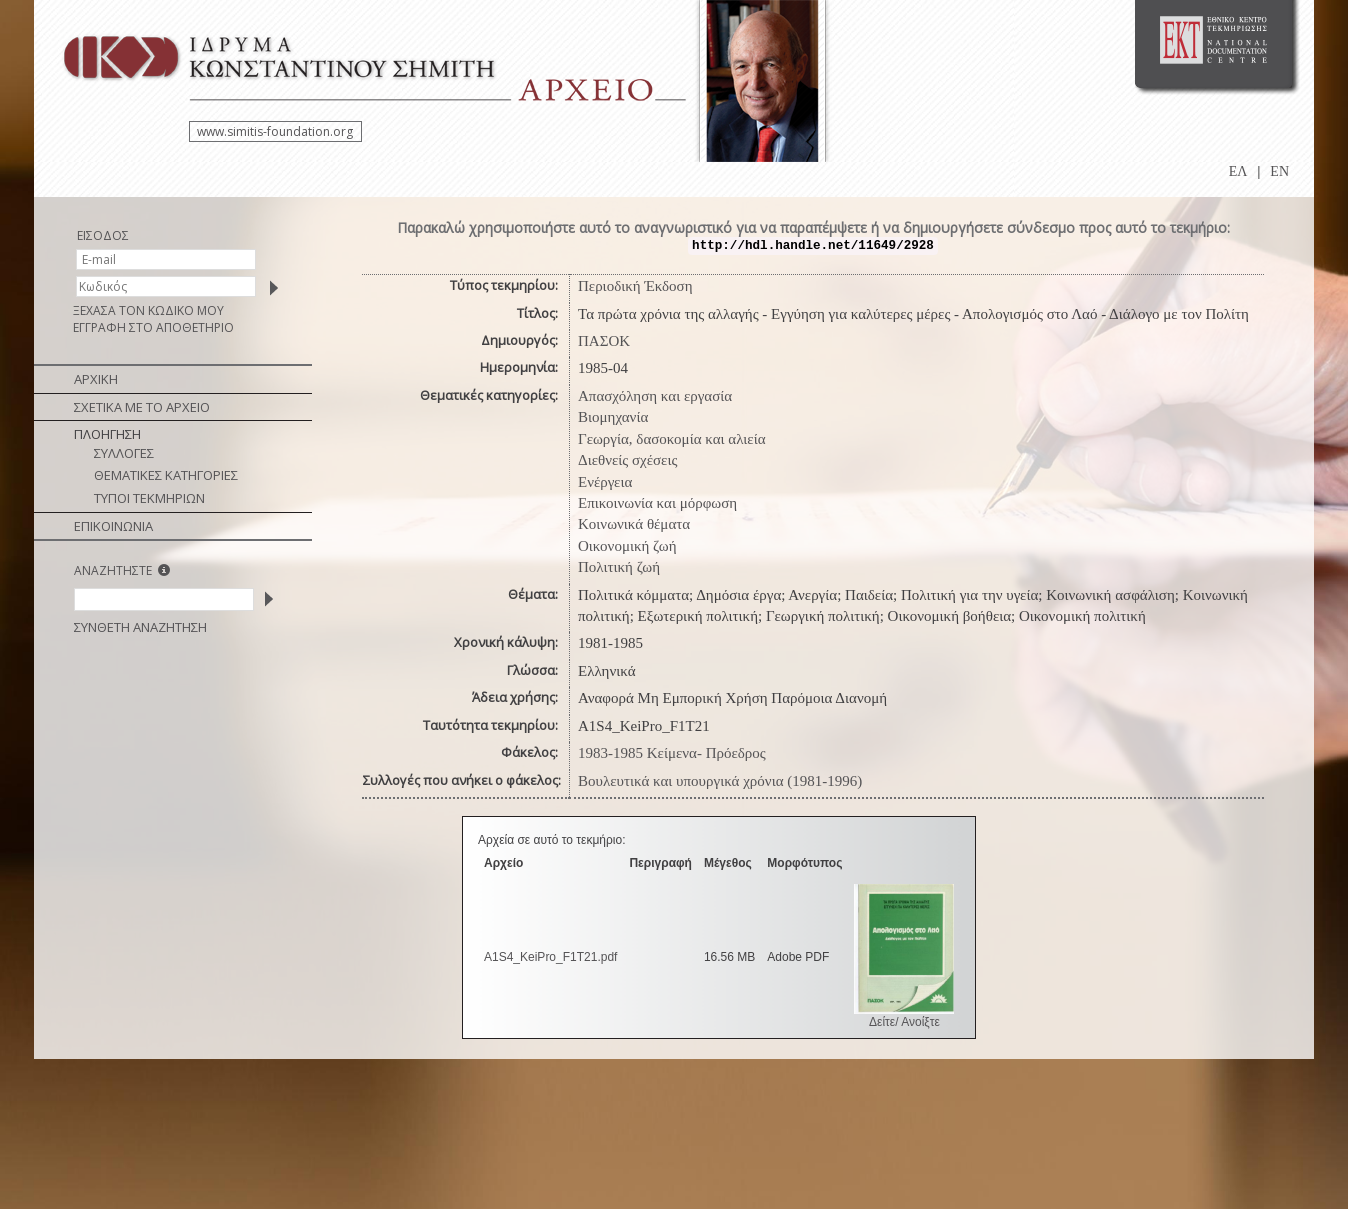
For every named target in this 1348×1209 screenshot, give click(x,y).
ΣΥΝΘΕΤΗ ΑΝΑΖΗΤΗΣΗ (140, 627)
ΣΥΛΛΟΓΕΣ (124, 453)
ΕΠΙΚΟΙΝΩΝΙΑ (113, 526)
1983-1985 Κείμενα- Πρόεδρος (672, 753)
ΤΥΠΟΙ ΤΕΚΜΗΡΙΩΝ (149, 498)
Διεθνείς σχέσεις (627, 460)
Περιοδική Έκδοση (635, 286)
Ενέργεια (605, 482)
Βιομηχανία (613, 417)
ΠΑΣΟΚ (604, 341)
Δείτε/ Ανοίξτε (904, 1022)
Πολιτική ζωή (619, 567)
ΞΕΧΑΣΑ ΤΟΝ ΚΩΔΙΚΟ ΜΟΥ (148, 310)
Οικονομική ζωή (627, 546)
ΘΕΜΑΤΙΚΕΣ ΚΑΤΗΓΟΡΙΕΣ (166, 475)
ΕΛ (1238, 171)
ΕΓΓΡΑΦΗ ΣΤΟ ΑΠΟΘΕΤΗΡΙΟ (153, 327)
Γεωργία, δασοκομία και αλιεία (672, 439)
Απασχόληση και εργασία (655, 396)
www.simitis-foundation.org (275, 131)
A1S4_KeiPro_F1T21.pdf (550, 957)
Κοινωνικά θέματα (634, 524)
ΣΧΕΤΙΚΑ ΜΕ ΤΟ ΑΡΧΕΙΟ (142, 407)
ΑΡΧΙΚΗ (96, 379)
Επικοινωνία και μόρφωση (657, 503)
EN (1279, 171)
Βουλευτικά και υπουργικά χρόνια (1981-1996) (720, 781)
